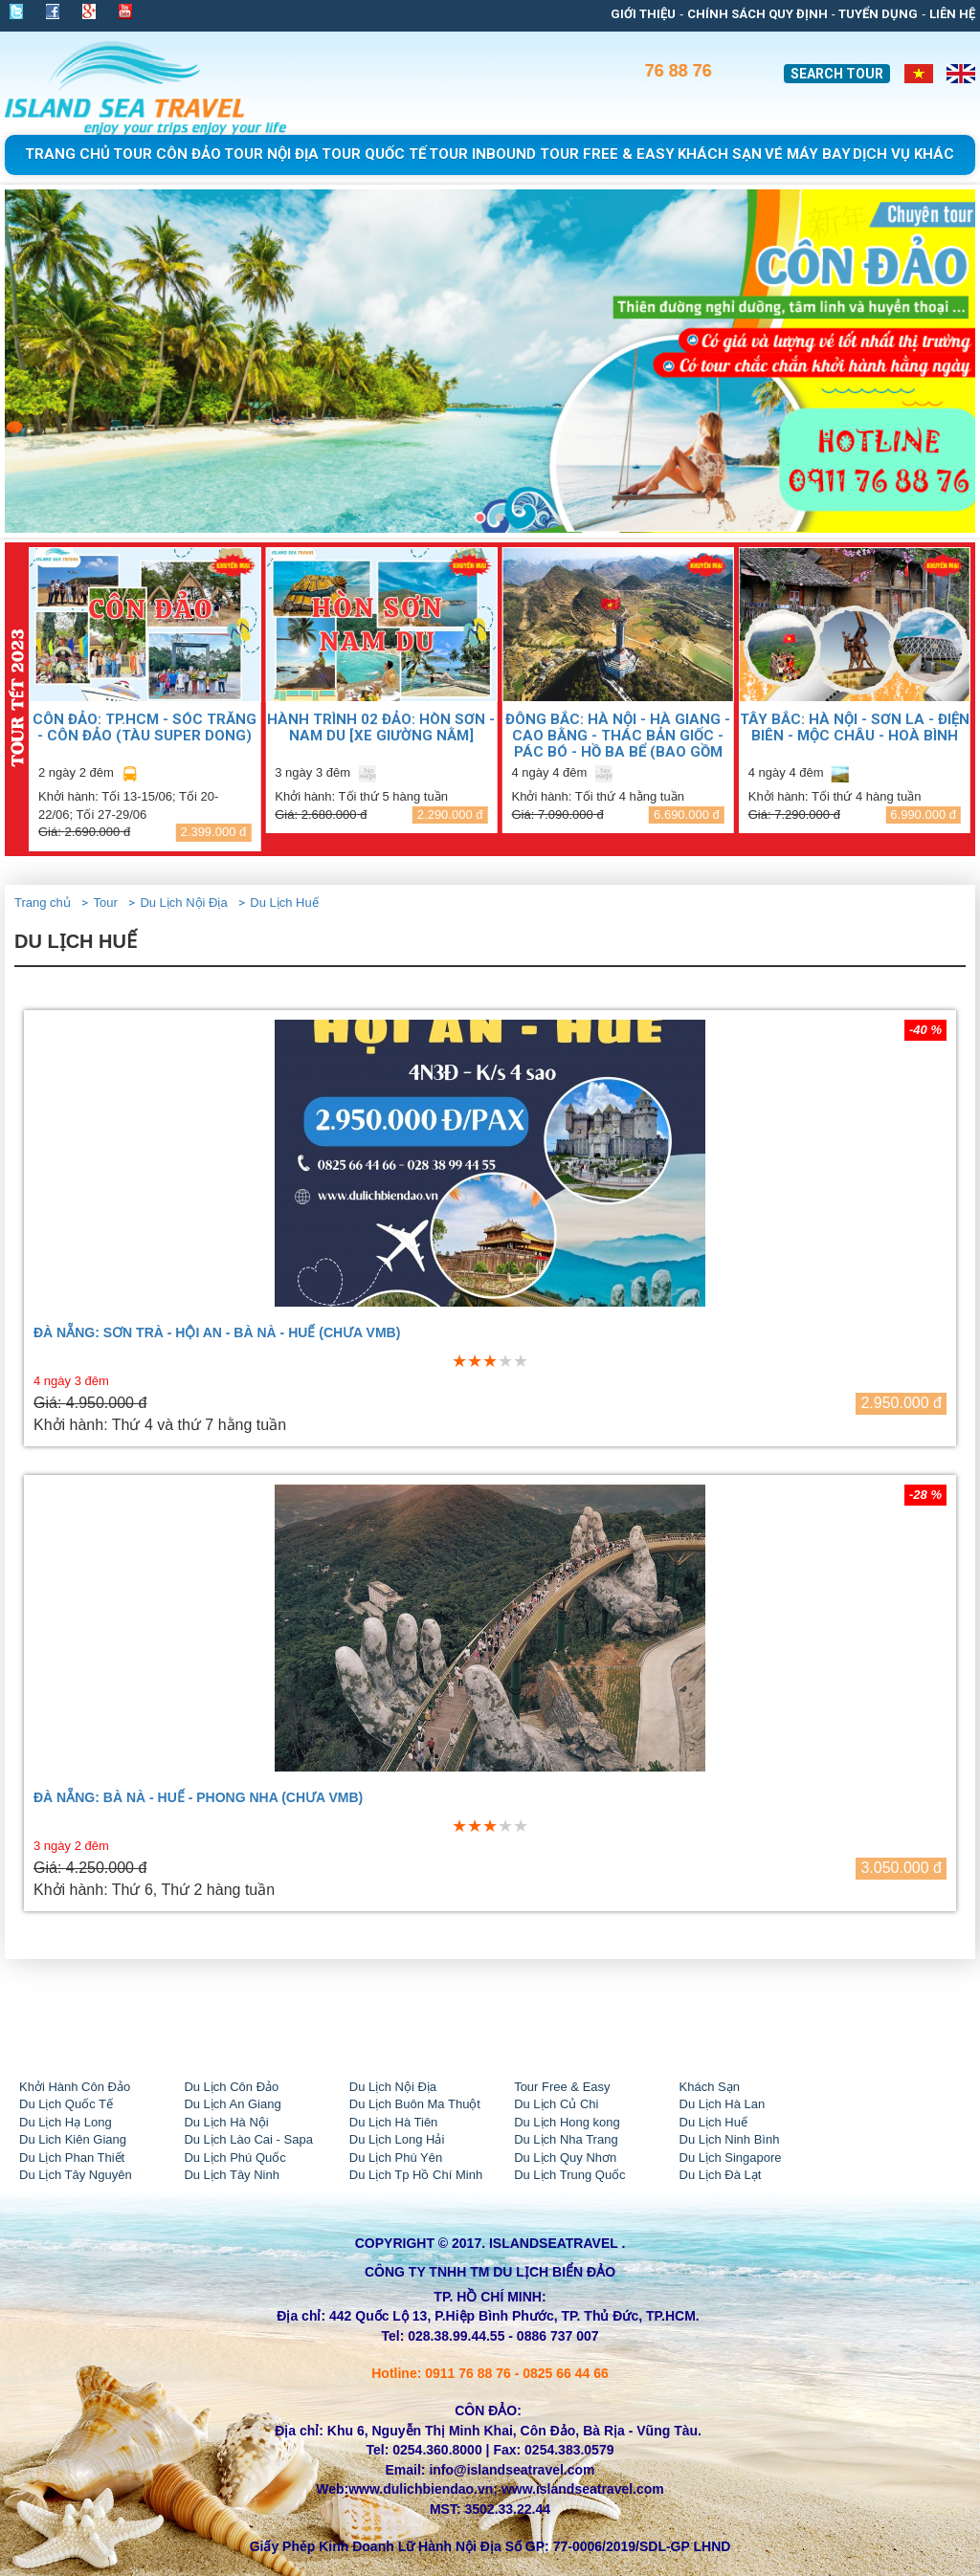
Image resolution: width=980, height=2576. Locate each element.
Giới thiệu (643, 14)
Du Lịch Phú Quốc (234, 2157)
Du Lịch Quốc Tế (66, 2104)
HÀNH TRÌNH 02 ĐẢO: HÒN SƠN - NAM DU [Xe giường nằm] (381, 727)
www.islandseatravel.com (582, 2489)
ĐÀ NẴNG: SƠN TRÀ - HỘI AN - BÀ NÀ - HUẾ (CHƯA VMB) (216, 1333)
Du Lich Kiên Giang (72, 2139)
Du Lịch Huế (284, 902)
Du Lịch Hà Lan (722, 2104)
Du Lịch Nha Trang (566, 2139)
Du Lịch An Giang (232, 2104)
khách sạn (720, 154)
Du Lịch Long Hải (397, 2139)
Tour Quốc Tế (374, 154)
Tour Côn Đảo (167, 154)
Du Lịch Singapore (730, 2157)
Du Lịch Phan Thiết (71, 2157)
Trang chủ (67, 154)
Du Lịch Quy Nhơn (565, 2157)
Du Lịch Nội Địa (183, 902)
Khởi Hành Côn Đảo (74, 2087)
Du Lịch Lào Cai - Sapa (248, 2139)
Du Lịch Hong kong (567, 2122)
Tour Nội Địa (271, 154)
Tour (105, 902)
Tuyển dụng (878, 14)
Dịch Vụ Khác (903, 154)
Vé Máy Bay (808, 154)
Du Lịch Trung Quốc (570, 2175)
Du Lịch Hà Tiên (393, 2122)
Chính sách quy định (757, 14)
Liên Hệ (952, 14)
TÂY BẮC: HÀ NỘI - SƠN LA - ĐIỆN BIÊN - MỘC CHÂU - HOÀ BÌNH (854, 727)
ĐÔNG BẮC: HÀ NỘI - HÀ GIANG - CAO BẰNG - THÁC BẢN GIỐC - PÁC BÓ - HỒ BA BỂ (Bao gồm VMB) (617, 735)
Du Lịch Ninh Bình (729, 2139)
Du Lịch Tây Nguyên (75, 2175)
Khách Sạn (709, 2087)
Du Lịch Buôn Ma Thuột (414, 2104)
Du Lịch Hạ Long (65, 2122)
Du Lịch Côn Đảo (231, 2087)
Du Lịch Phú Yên (395, 2157)
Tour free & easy (607, 154)
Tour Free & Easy (562, 2087)
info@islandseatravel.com (511, 2469)
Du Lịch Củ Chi (556, 2104)
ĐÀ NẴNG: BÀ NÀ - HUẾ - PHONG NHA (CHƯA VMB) (198, 1798)
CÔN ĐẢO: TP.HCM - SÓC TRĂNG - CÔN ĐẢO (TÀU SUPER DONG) (144, 727)
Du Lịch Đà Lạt (720, 2175)
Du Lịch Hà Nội (226, 2122)
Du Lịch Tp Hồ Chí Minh (415, 2175)
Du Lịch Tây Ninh (231, 2175)
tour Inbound (482, 154)
